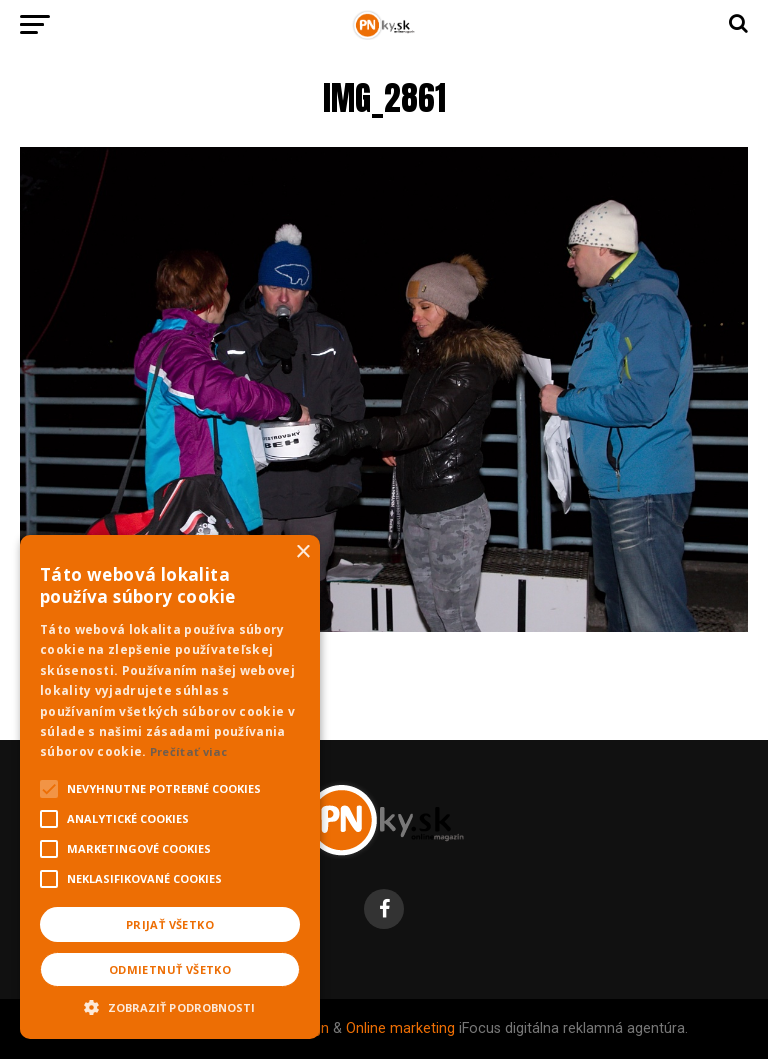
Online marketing (400, 1028)
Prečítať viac (189, 751)
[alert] (170, 787)
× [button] (302, 552)
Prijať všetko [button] (170, 924)
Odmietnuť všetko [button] (170, 969)
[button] (170, 1005)
